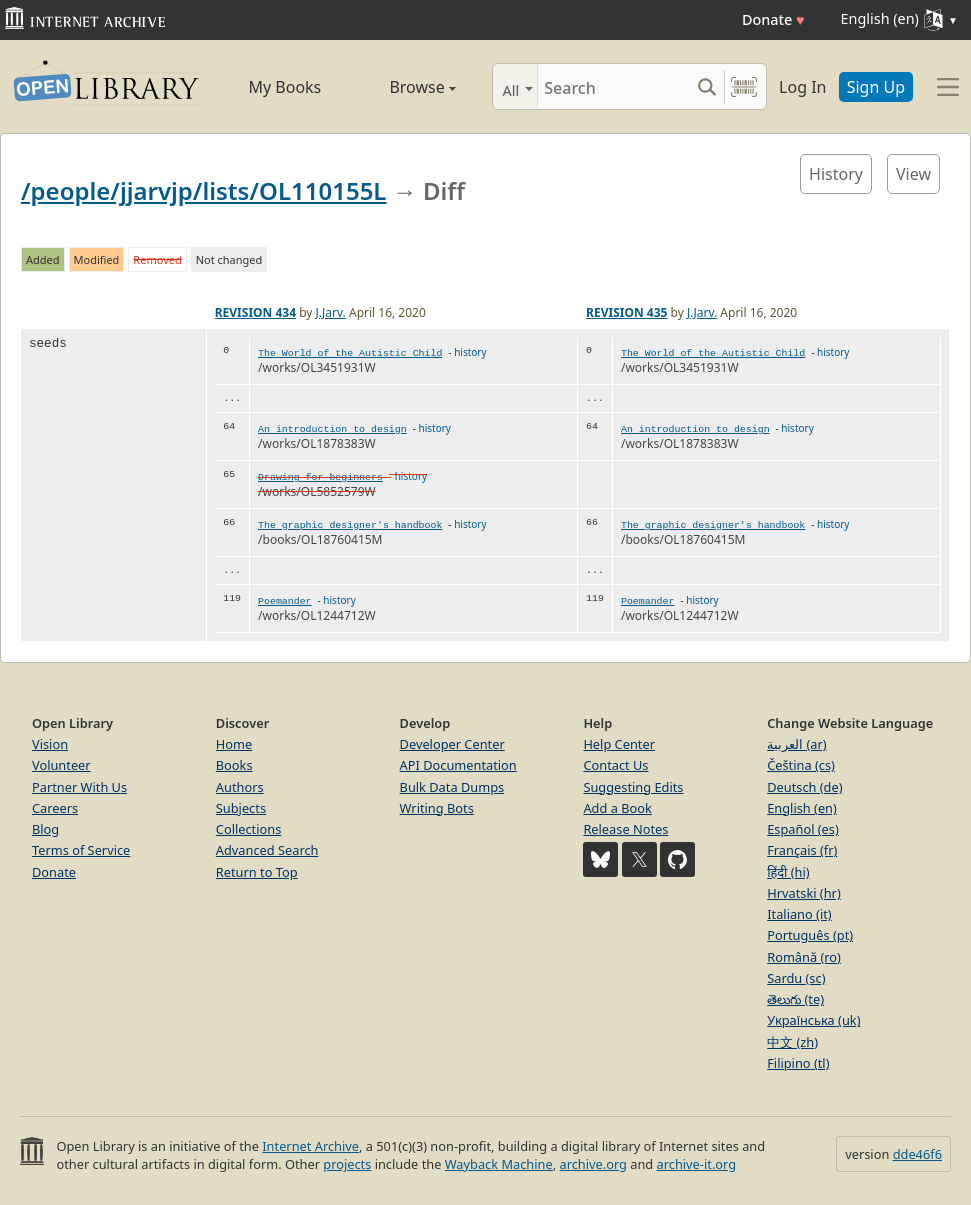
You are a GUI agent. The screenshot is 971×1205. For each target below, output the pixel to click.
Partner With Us (79, 787)
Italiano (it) (799, 914)
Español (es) (803, 829)
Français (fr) (802, 850)
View (913, 174)
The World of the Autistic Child (350, 353)
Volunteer (61, 765)
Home (234, 744)
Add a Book (617, 808)
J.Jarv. (331, 312)
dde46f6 (917, 1154)
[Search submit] (706, 86)
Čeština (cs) (801, 765)
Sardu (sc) (796, 978)
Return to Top (257, 872)
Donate (773, 19)
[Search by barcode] (744, 86)
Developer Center (452, 744)
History (836, 174)
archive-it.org (697, 1164)
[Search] (613, 86)
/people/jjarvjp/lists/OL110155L (203, 190)
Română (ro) (804, 957)
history (470, 352)
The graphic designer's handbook (350, 525)
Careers (55, 808)
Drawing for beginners (320, 477)
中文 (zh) (792, 1042)
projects (347, 1164)
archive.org (592, 1164)
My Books (284, 87)
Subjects (241, 808)
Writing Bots (437, 808)
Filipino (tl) (798, 1063)
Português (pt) (810, 935)
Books (234, 765)
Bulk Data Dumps (452, 787)
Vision (50, 744)
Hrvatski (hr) (804, 893)
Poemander (285, 601)
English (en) (802, 808)
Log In (802, 87)
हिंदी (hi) (788, 872)
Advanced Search (267, 850)
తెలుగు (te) (795, 999)
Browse (405, 87)
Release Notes (625, 829)
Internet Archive (310, 1146)
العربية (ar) (796, 744)
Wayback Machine (499, 1164)
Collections (249, 829)
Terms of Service (81, 850)
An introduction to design (332, 429)
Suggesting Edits (633, 787)
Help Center (619, 744)
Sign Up (876, 87)
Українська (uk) (813, 1020)
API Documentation (458, 765)
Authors (240, 787)
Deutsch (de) (804, 787)
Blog (45, 829)
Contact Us (615, 765)
